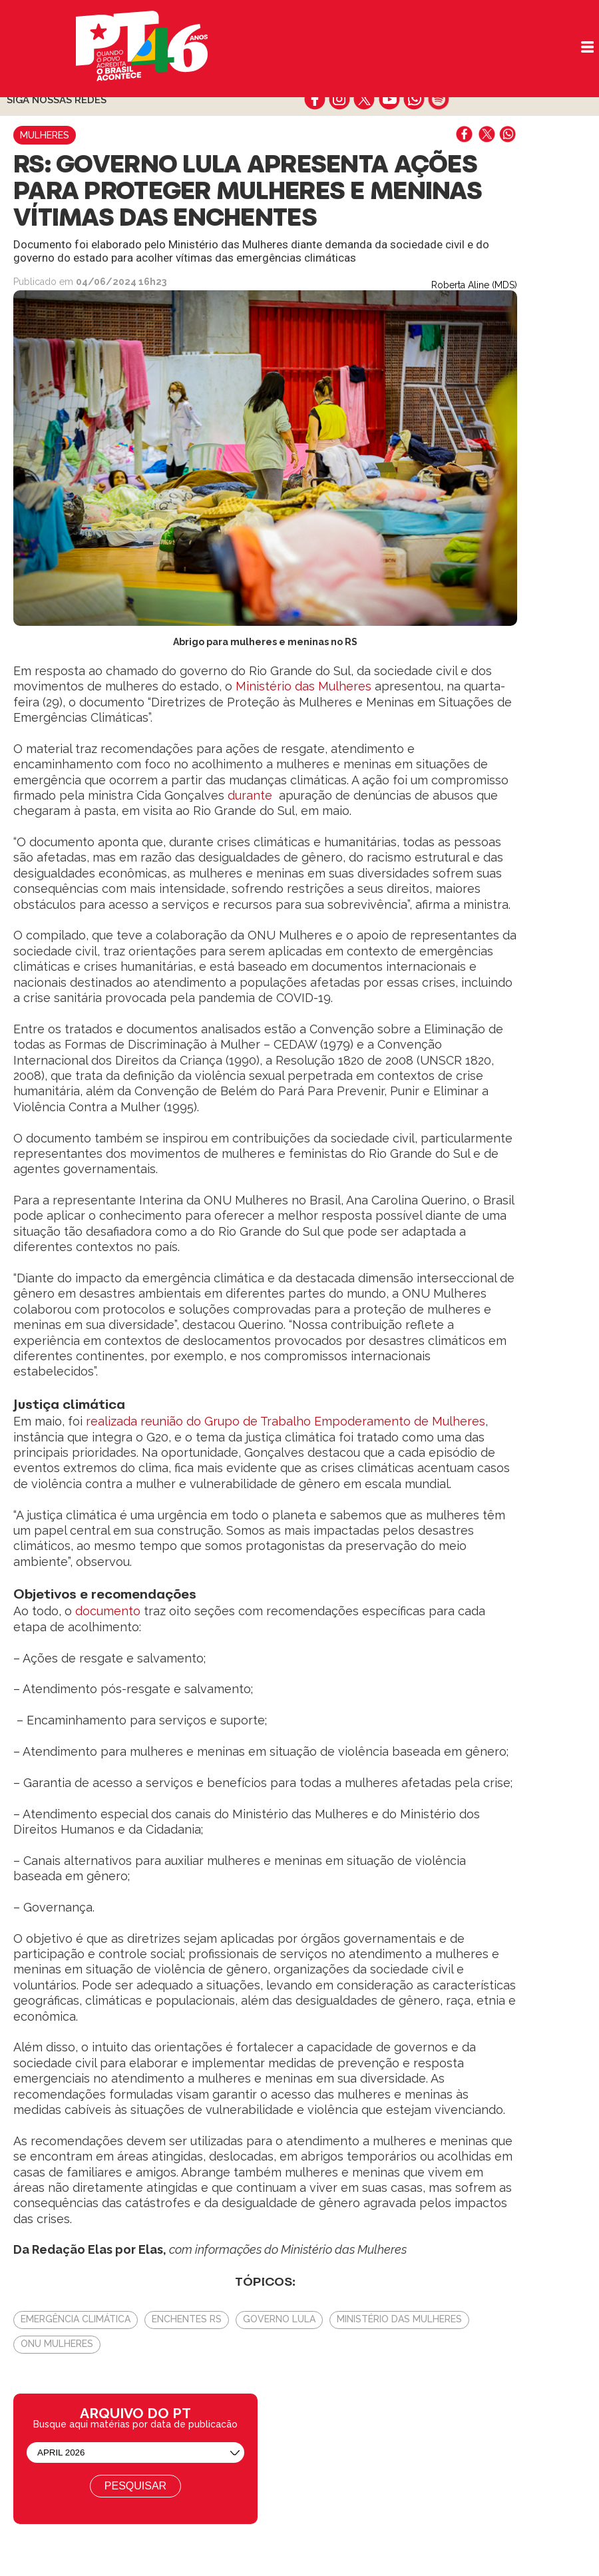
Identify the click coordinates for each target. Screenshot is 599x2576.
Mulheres (44, 135)
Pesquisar (135, 2485)
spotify (438, 99)
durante (252, 795)
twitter (364, 99)
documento (107, 1611)
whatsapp (414, 99)
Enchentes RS (187, 2319)
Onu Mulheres (57, 2343)
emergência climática (75, 2319)
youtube (389, 99)
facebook (315, 99)
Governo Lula (279, 2319)
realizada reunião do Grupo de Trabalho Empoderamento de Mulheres (285, 1421)
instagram (340, 99)
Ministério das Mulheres (303, 686)
